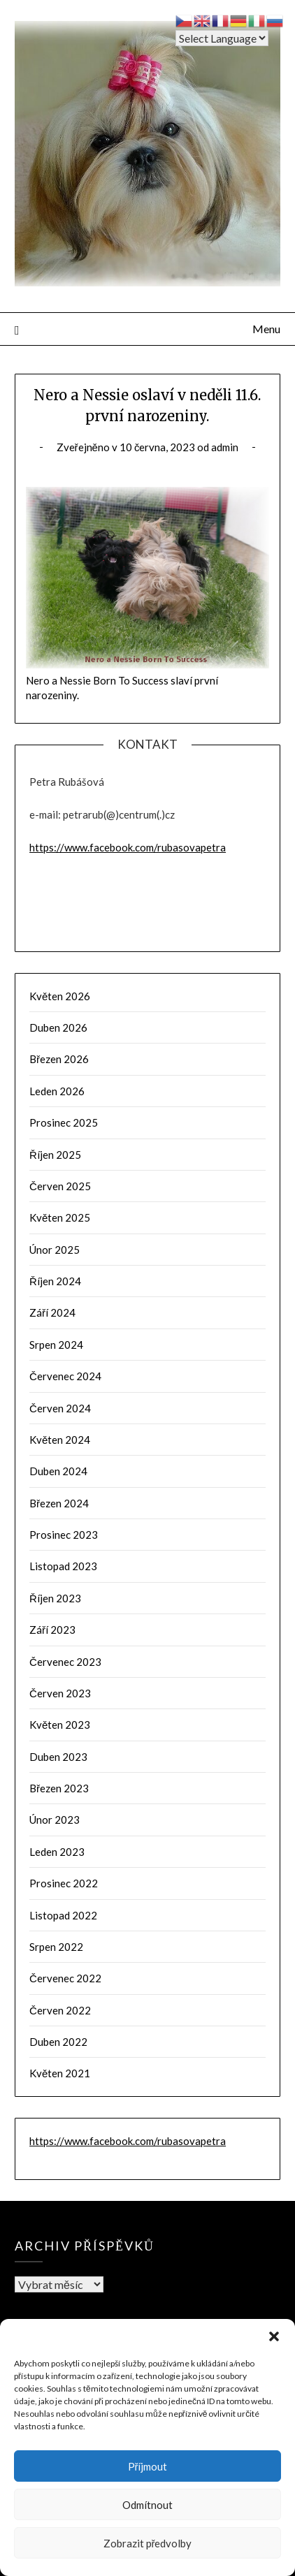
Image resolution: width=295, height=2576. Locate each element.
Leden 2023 (57, 1851)
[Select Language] (221, 38)
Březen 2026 (59, 1059)
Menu (266, 328)
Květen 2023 (59, 1724)
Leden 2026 (57, 1091)
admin (224, 447)
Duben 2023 (58, 1756)
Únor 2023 (54, 1819)
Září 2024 (52, 1312)
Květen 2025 (59, 1217)
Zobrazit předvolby (147, 2543)
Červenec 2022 (65, 1978)
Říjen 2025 (55, 1154)
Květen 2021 (59, 2073)
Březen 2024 (59, 1503)
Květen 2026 (59, 996)
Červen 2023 (60, 1693)
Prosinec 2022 (63, 1883)
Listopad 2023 (63, 1566)
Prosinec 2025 (63, 1122)
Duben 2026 (58, 1027)
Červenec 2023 (65, 1661)
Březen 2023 (59, 1788)
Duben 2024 (58, 1471)
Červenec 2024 (65, 1376)
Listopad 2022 (63, 1915)
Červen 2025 (60, 1186)
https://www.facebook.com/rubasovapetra (127, 847)
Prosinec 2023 (63, 1534)
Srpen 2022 (56, 1946)
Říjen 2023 (55, 1598)
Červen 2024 (60, 1408)
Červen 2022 (60, 2010)
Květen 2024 (59, 1439)
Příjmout (148, 2466)
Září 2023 (52, 1629)
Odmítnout (147, 2504)
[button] (274, 2336)
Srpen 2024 (56, 1344)
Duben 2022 (58, 2041)
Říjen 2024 (55, 1281)
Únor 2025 (54, 1249)
